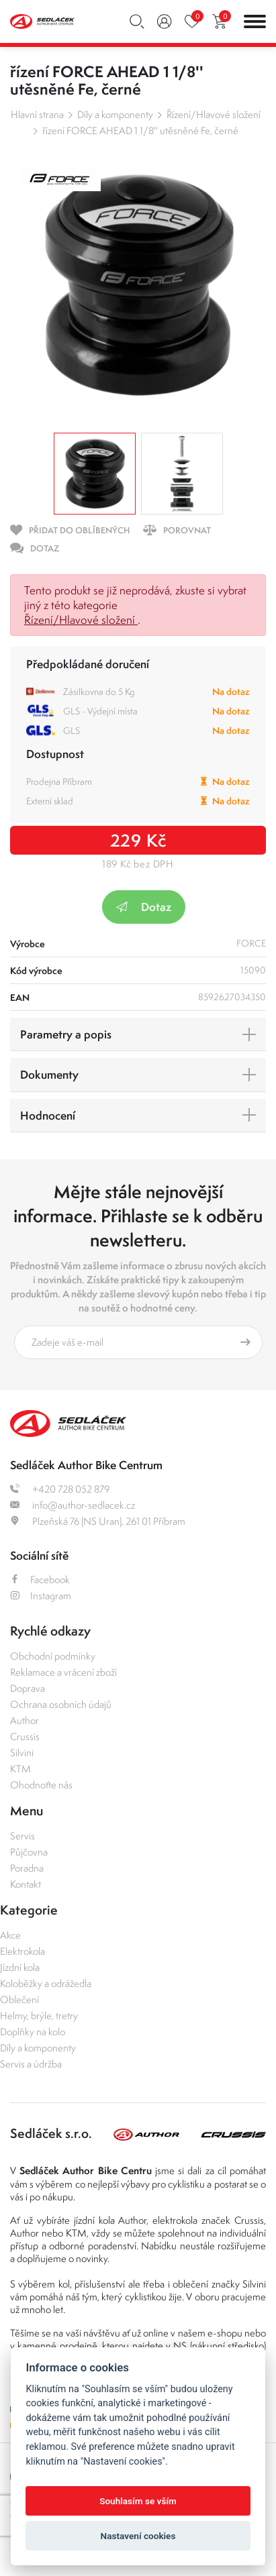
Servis (22, 1835)
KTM (20, 1768)
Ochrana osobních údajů (60, 1704)
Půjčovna (29, 1851)
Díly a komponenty (115, 114)
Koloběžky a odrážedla (45, 1983)
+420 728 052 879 (59, 1489)
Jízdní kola (20, 1967)
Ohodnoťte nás (41, 1784)
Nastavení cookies (138, 2535)
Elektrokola (22, 1951)
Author (24, 1720)
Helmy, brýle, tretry (39, 2015)
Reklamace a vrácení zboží (63, 1672)
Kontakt (25, 1884)
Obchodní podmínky (52, 1656)
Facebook (40, 1579)
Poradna (27, 1868)
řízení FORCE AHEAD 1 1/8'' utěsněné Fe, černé (140, 130)
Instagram (40, 1595)
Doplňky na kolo (32, 2031)
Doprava (27, 1688)
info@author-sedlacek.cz (72, 1505)
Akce (10, 1935)
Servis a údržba (31, 2063)
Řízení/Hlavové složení (214, 114)
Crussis (25, 1736)
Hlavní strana (37, 114)
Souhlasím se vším (138, 2501)
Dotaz (143, 906)
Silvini (22, 1752)
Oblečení (19, 1999)
